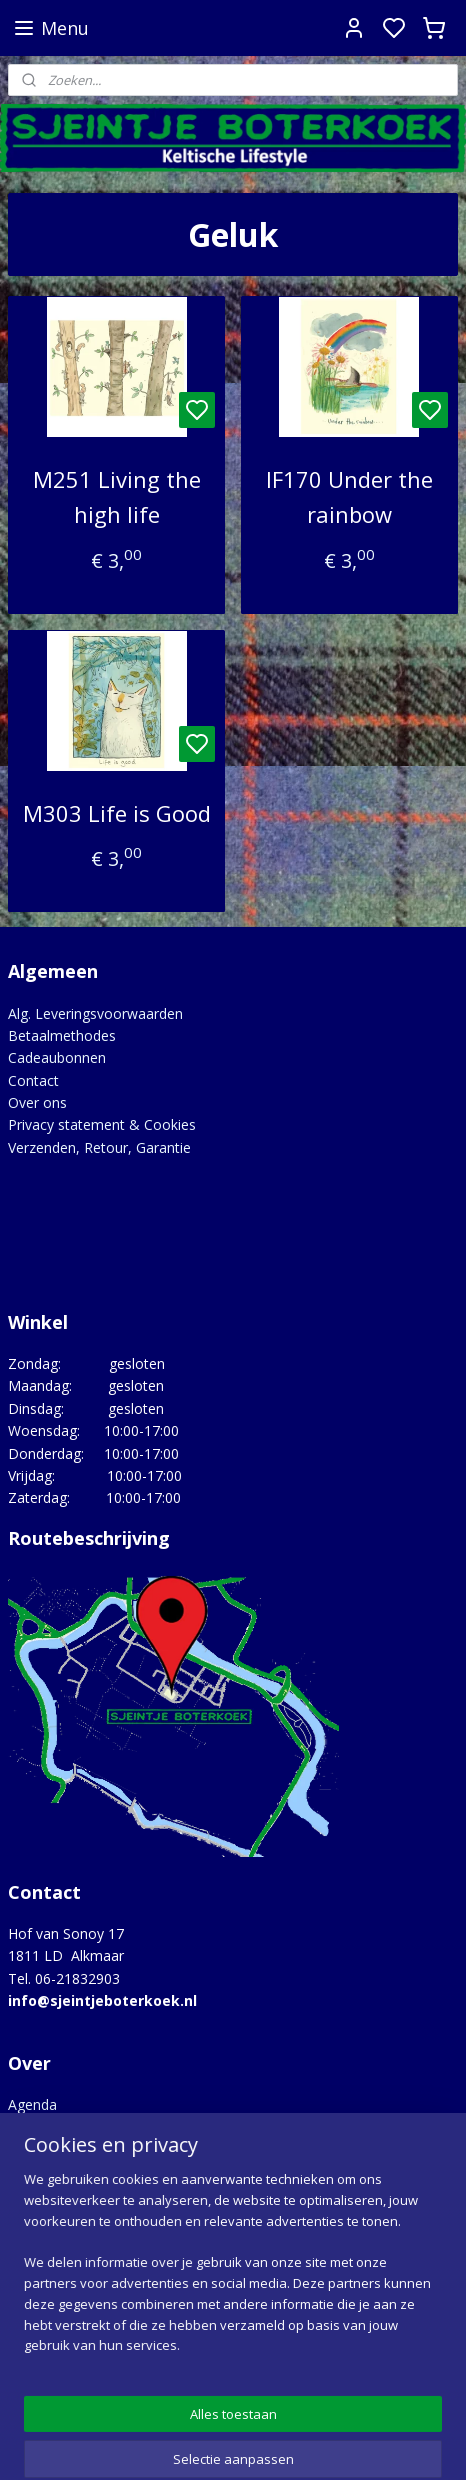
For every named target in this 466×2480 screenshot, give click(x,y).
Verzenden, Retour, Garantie (99, 1147)
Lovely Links (47, 2149)
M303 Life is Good (117, 813)
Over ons (37, 1102)
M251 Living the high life (117, 496)
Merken (32, 2172)
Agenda (32, 2104)
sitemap (311, 2443)
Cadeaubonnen (57, 1057)
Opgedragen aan (62, 2194)
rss (353, 2443)
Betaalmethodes (62, 1035)
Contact (33, 1080)
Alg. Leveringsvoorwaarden (95, 1013)
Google (377, 2343)
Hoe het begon (56, 2127)
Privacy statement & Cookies (102, 1124)
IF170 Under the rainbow (349, 496)
